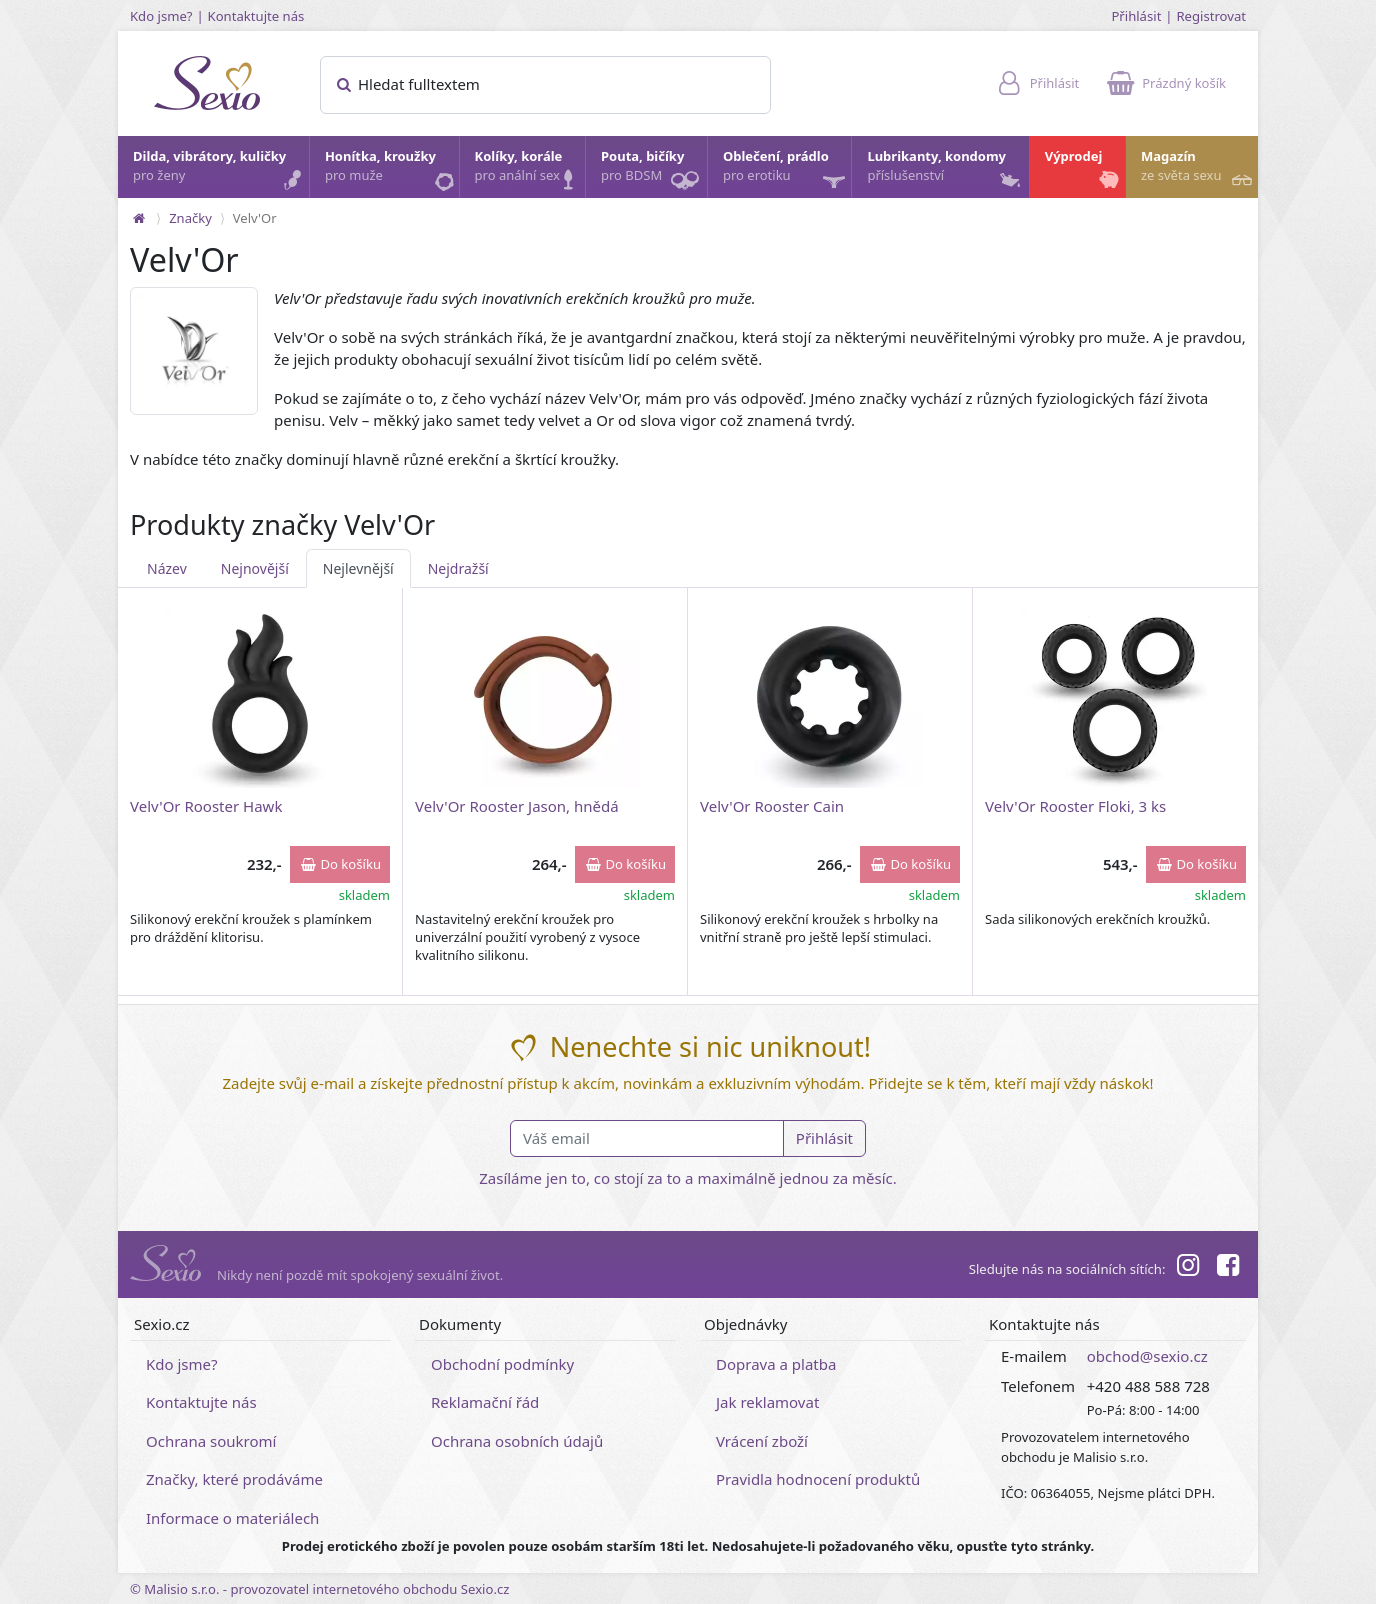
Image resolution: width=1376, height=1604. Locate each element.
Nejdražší (458, 568)
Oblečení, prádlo (786, 172)
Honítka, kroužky (391, 171)
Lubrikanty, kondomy (945, 171)
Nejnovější (255, 568)
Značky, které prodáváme (234, 1479)
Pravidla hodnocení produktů (818, 1479)
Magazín (1198, 171)
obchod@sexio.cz (1147, 1356)
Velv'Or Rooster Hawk (206, 806)
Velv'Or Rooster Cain (772, 806)
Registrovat (1211, 16)
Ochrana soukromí (211, 1441)
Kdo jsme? (161, 16)
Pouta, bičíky (653, 172)
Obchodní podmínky (502, 1364)
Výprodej (1084, 171)
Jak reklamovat (767, 1402)
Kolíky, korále (529, 171)
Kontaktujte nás (256, 16)
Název (167, 568)
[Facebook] (1228, 1268)
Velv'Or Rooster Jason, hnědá (517, 806)
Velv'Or (255, 218)
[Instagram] (1187, 1268)
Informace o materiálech (232, 1518)
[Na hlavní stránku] (139, 218)
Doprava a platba (776, 1364)
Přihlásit (1136, 16)
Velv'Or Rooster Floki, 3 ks (1075, 806)
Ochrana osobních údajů (517, 1441)
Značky (190, 218)
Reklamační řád (485, 1402)
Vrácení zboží (762, 1441)
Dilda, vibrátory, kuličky (220, 171)
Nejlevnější (358, 568)
